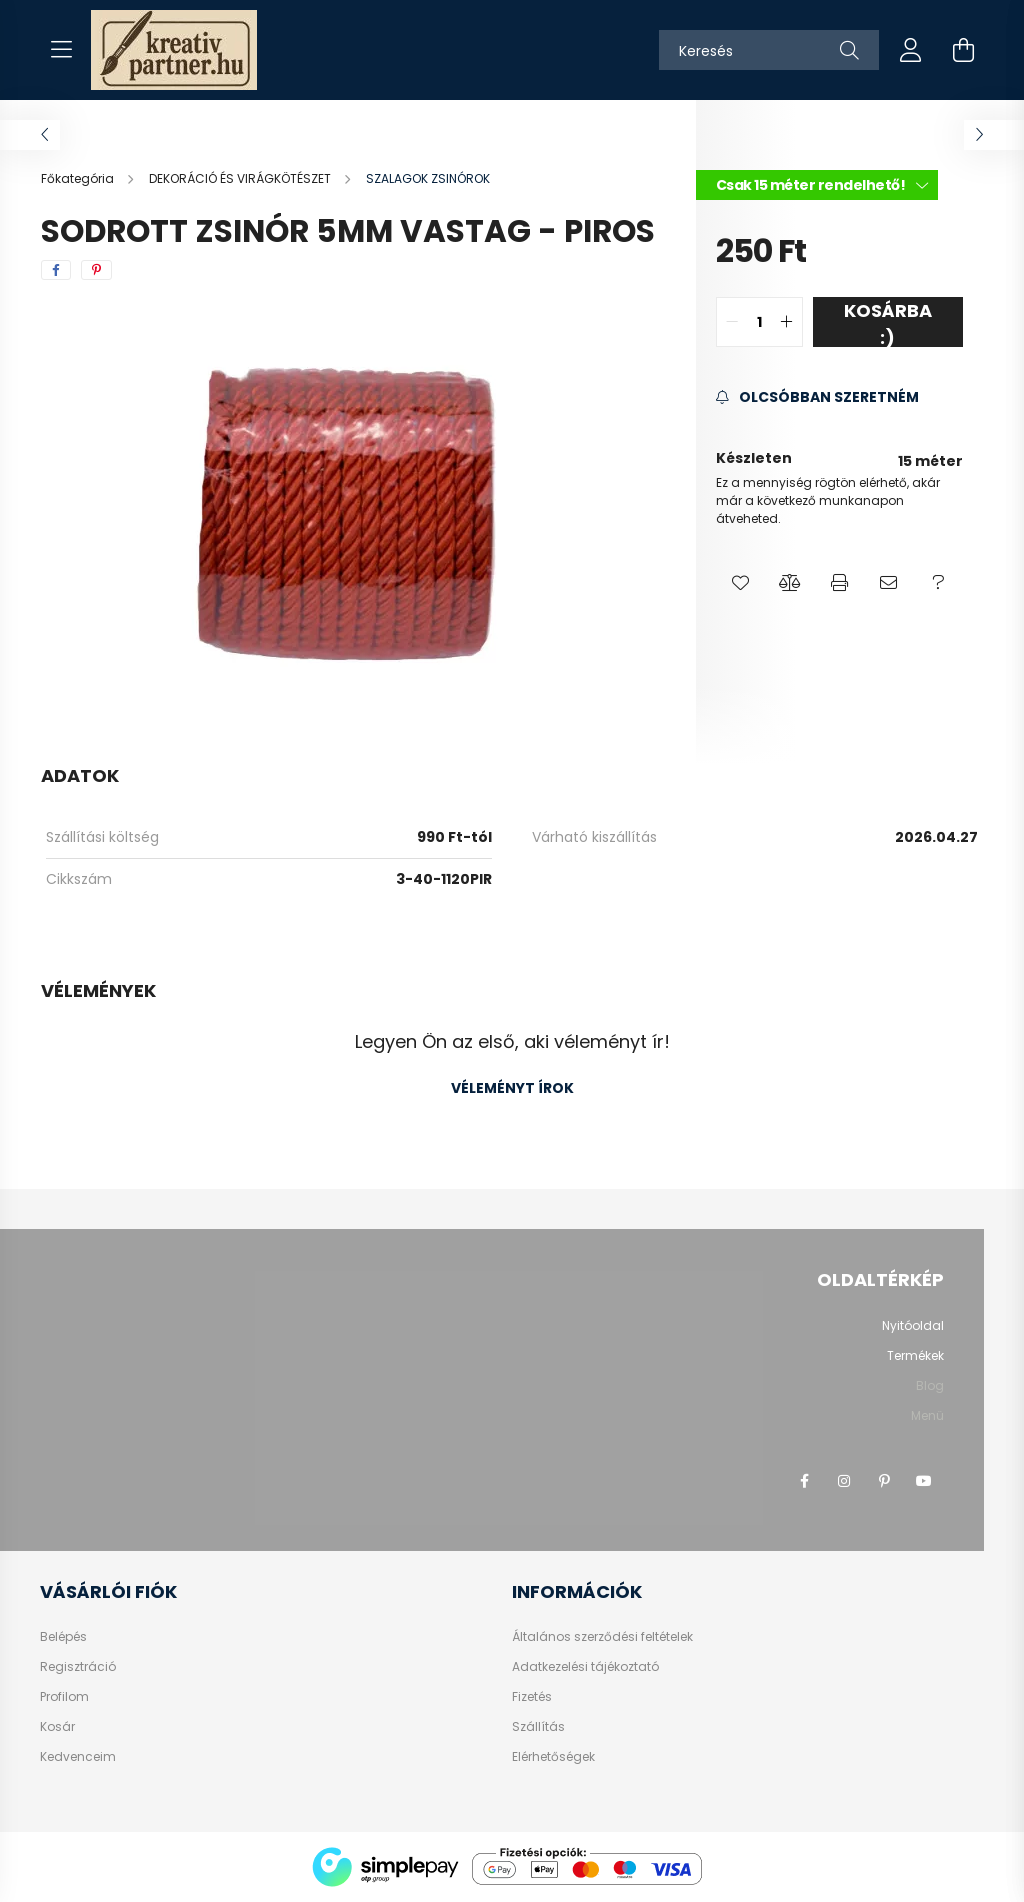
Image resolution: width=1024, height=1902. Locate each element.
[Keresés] (769, 50)
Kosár (57, 1727)
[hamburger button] (61, 50)
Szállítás (538, 1727)
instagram (844, 1481)
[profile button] (911, 50)
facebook (804, 1481)
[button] (740, 583)
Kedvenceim (78, 1757)
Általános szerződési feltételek (602, 1637)
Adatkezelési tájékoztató (585, 1667)
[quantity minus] (732, 322)
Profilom (64, 1697)
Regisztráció (78, 1667)
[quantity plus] (787, 322)
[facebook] (56, 270)
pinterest (884, 1481)
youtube (924, 1481)
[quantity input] (759, 322)
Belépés (63, 1637)
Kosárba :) (888, 322)
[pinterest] (96, 270)
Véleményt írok (512, 1088)
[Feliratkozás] (817, 397)
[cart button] (963, 50)
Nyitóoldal (913, 1325)
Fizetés (532, 1697)
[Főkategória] (79, 178)
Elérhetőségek (553, 1757)
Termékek (915, 1355)
